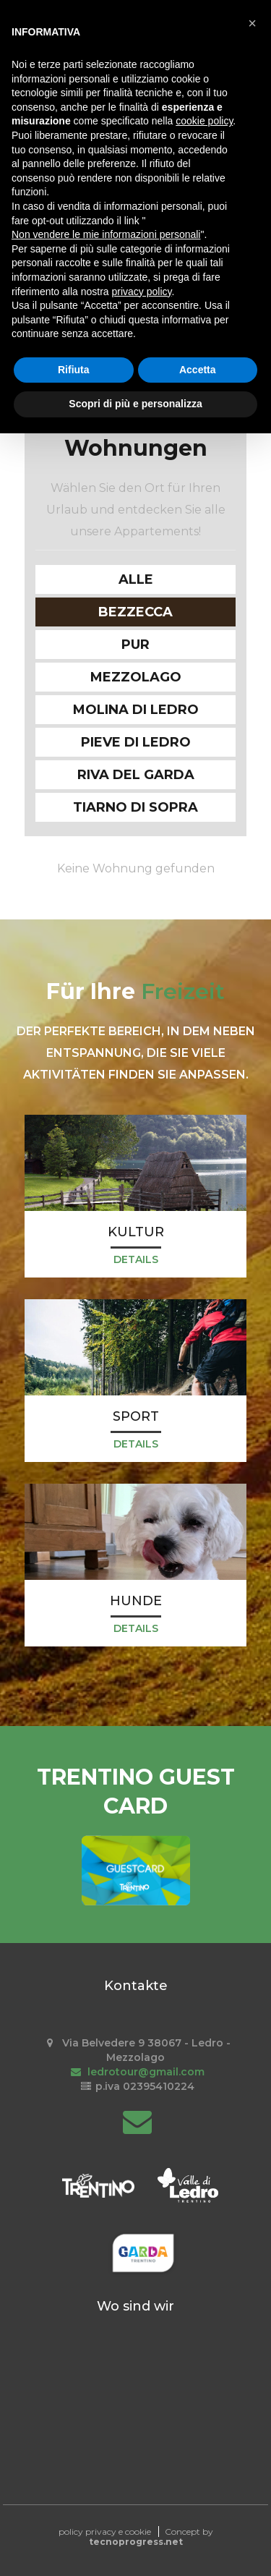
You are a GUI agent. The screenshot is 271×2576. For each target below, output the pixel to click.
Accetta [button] (197, 369)
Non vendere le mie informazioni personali (106, 234)
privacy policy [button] (142, 291)
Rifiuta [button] (74, 369)
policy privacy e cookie (105, 2531)
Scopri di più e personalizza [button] (135, 403)
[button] (252, 23)
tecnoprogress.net (136, 2541)
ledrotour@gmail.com (135, 2071)
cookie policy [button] (204, 121)
